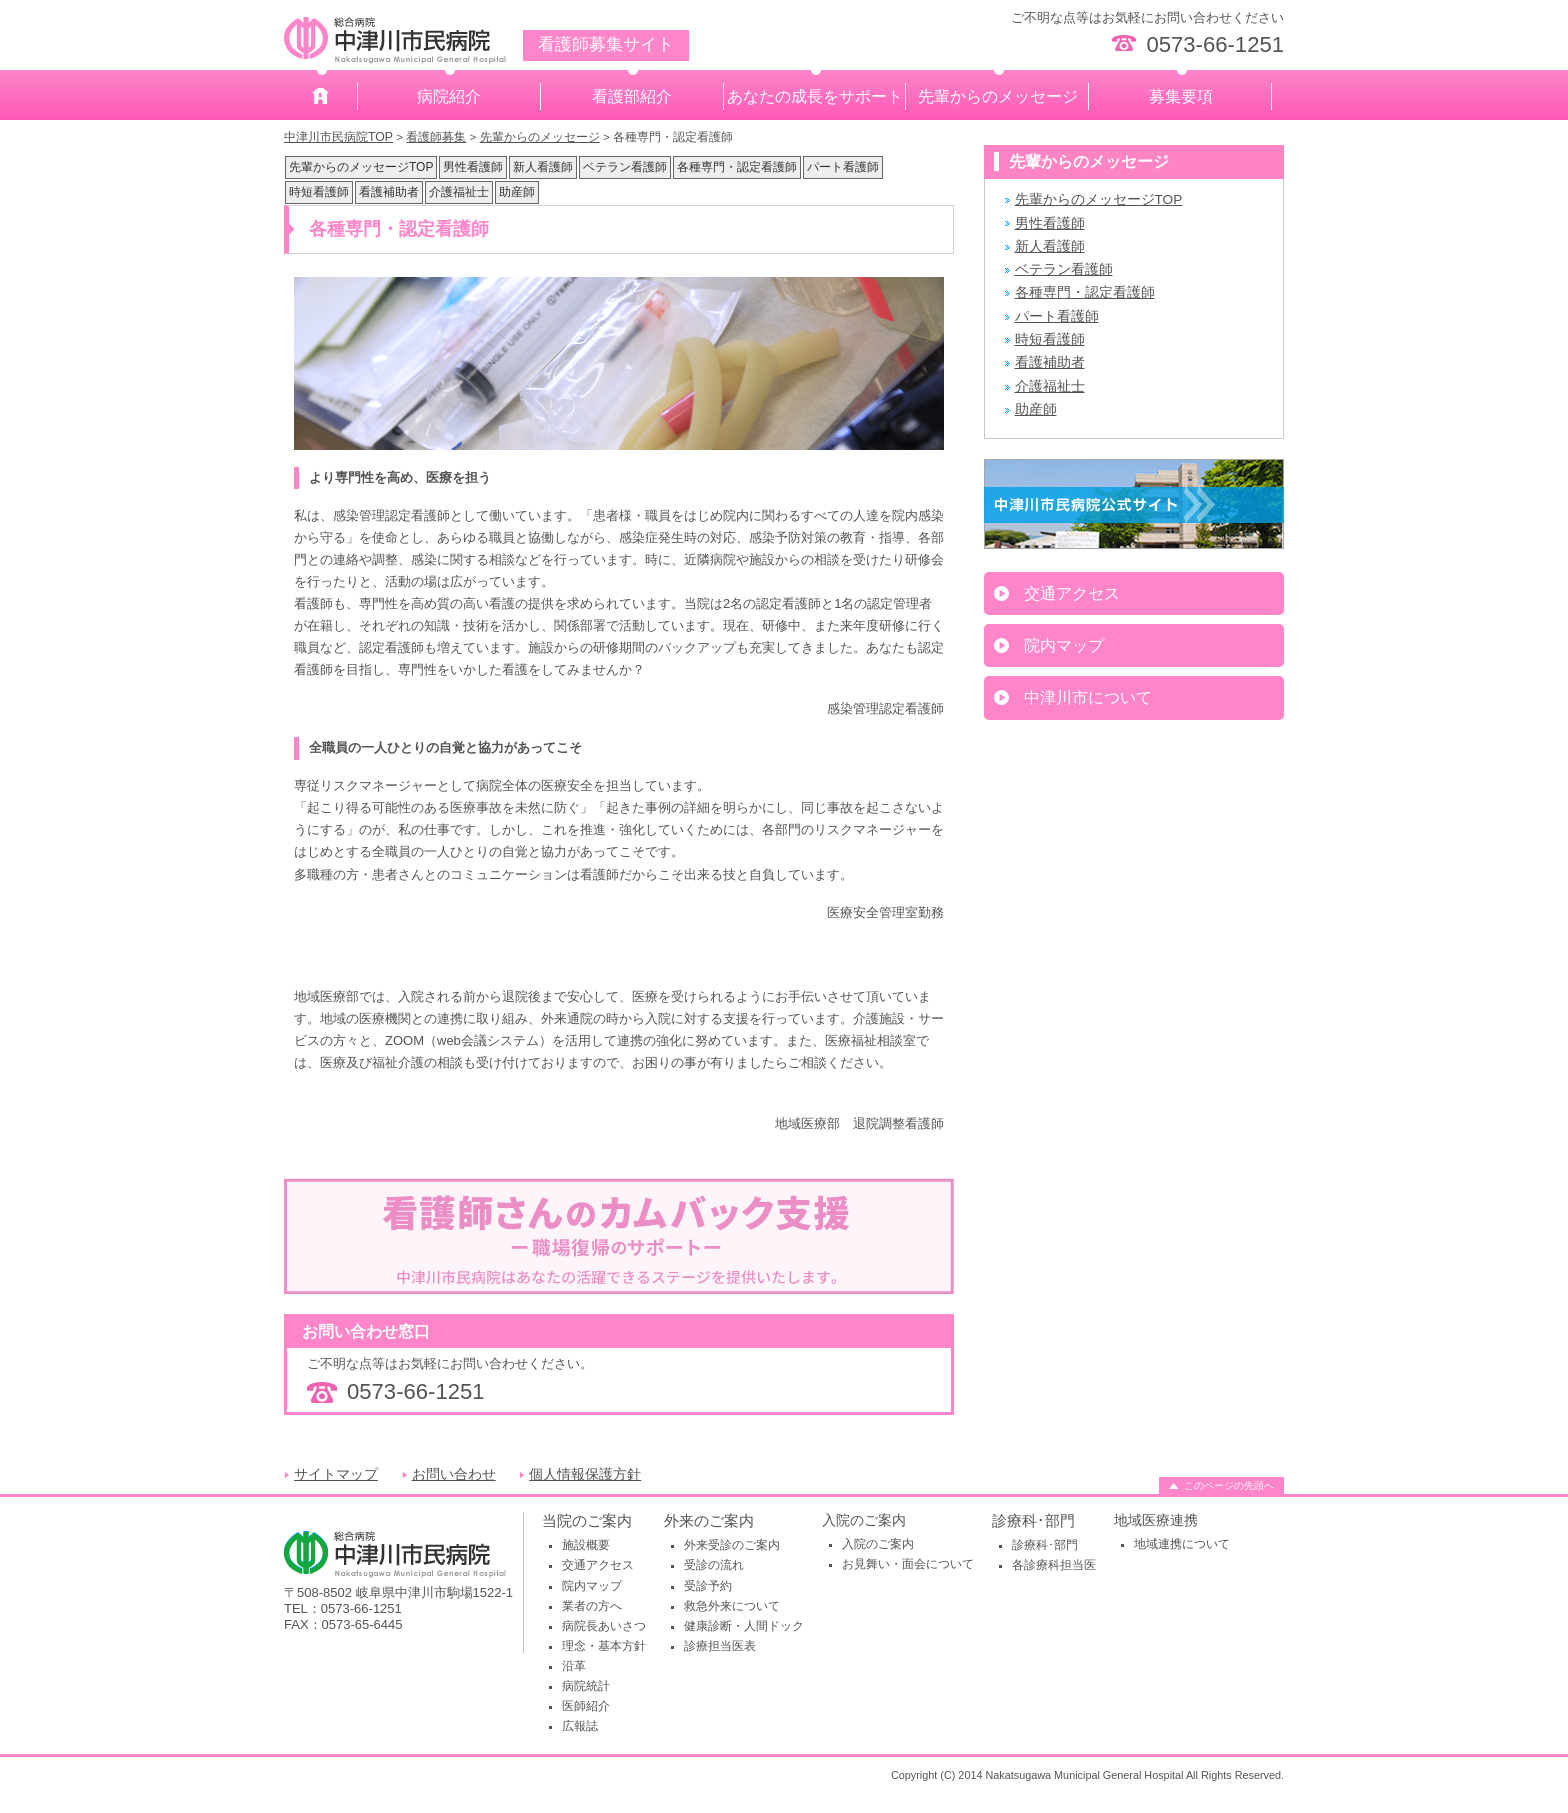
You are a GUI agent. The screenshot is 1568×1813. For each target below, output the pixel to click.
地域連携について (1182, 1544)
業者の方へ (592, 1606)
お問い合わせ (454, 1474)
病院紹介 (449, 96)
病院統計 (586, 1686)
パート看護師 (843, 167)
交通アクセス (1072, 593)
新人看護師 (543, 167)
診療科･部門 (1033, 1520)
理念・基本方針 (604, 1646)
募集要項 (1181, 96)
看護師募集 (436, 137)
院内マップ (1064, 645)
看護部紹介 (632, 96)
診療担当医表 (720, 1646)
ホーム (321, 96)
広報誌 (580, 1726)
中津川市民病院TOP (338, 137)
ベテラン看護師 (625, 167)
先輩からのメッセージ (998, 96)
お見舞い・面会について (908, 1564)
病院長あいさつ (604, 1626)
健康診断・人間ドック (744, 1626)
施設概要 (586, 1545)
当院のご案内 (587, 1520)
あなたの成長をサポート (815, 96)
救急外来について (732, 1606)
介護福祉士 (459, 192)
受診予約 (708, 1586)
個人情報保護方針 (585, 1474)
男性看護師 (473, 167)
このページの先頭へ (1229, 1485)
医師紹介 (586, 1706)
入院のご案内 (878, 1544)
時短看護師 (319, 192)
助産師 (517, 192)
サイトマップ (336, 1474)
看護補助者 (389, 192)
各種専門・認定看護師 (737, 167)
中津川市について (1088, 697)
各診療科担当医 (1054, 1565)
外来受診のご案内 (732, 1545)
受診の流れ (714, 1565)
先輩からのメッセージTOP (361, 167)
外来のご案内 (709, 1520)
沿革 (574, 1666)
